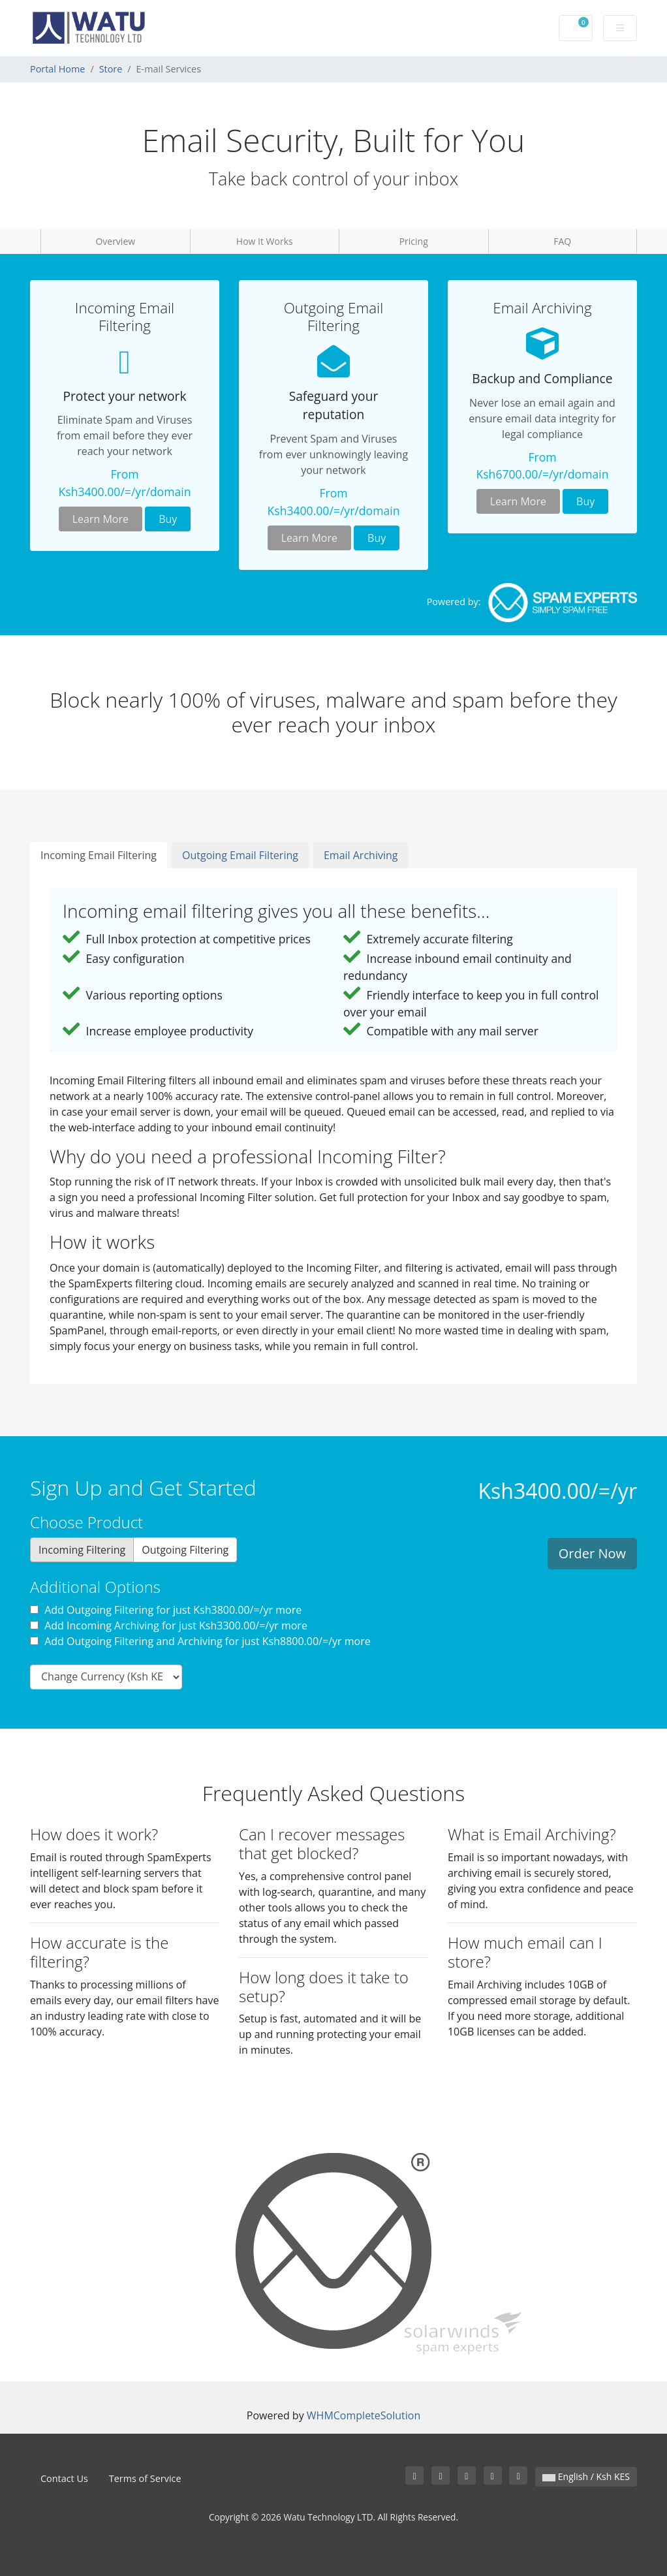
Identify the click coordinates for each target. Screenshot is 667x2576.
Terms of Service (145, 2478)
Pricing (413, 241)
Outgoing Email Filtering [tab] (240, 855)
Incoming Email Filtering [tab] (98, 855)
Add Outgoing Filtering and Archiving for (200, 1641)
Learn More (100, 519)
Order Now (592, 1553)
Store (111, 69)
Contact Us (64, 2478)
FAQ (562, 241)
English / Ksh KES (586, 2476)
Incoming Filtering (82, 1550)
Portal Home (57, 69)
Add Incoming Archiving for (168, 1625)
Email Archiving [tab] (361, 855)
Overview (115, 241)
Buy (168, 519)
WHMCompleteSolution (363, 2415)
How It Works (264, 241)
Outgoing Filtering (185, 1550)
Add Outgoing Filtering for (166, 1610)
